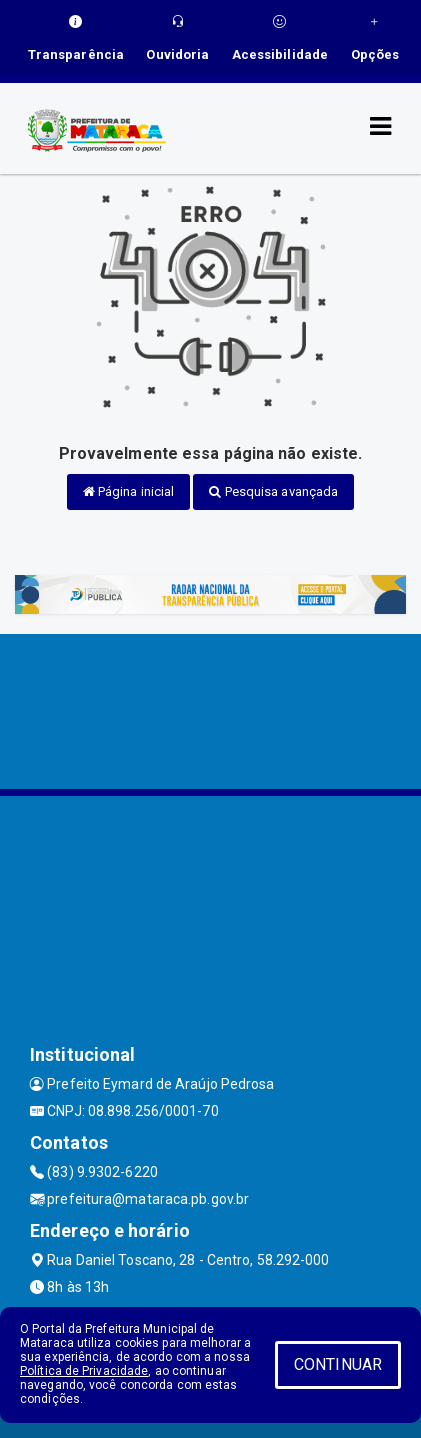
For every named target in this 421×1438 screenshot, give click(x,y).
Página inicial (129, 491)
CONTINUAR (338, 1364)
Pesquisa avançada (273, 491)
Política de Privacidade (84, 1371)
